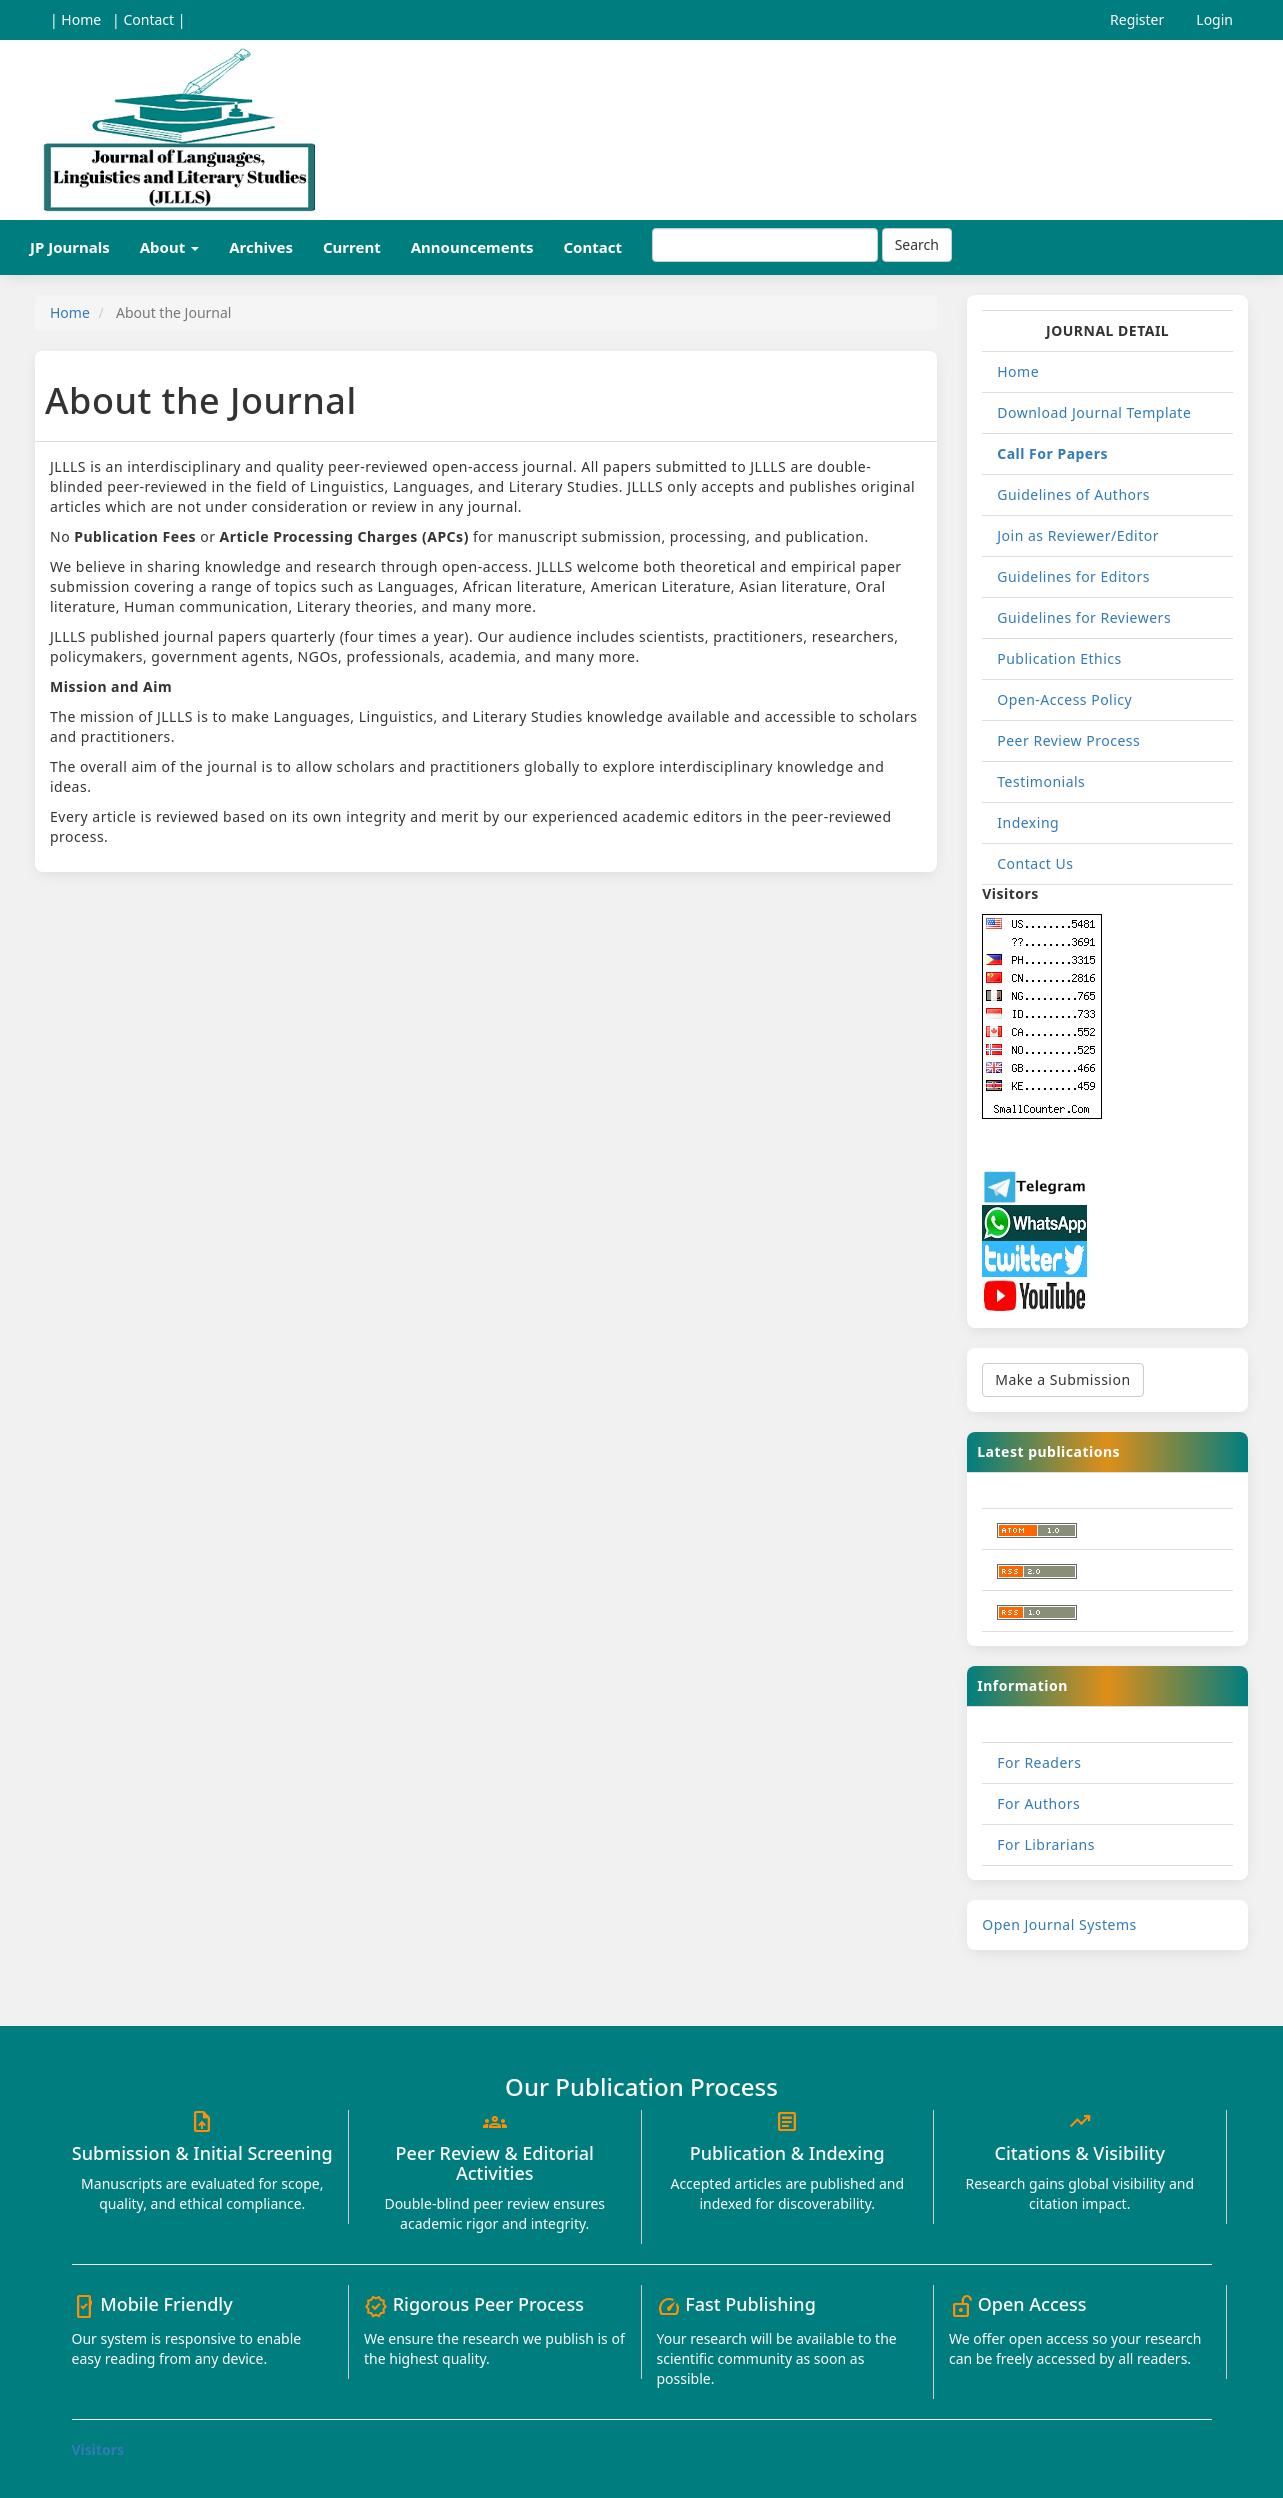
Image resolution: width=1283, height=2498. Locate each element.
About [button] (169, 247)
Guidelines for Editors (1073, 576)
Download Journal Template (1094, 412)
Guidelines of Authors (1073, 494)
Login (1214, 19)
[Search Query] (765, 245)
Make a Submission (1062, 1379)
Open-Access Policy (1064, 699)
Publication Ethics (1059, 658)
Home (70, 312)
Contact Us (1035, 863)
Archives (261, 247)
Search (917, 244)
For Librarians (1046, 1844)
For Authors (1038, 1803)
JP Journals (70, 247)
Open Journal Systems (1059, 1924)
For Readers (1039, 1762)
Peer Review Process (1068, 740)
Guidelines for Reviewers (1084, 617)
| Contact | (148, 19)
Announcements (472, 247)
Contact (592, 247)
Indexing (1028, 822)
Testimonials (1041, 781)
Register (1137, 19)
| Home (75, 19)
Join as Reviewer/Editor (1078, 535)
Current (352, 247)
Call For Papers (1052, 453)
